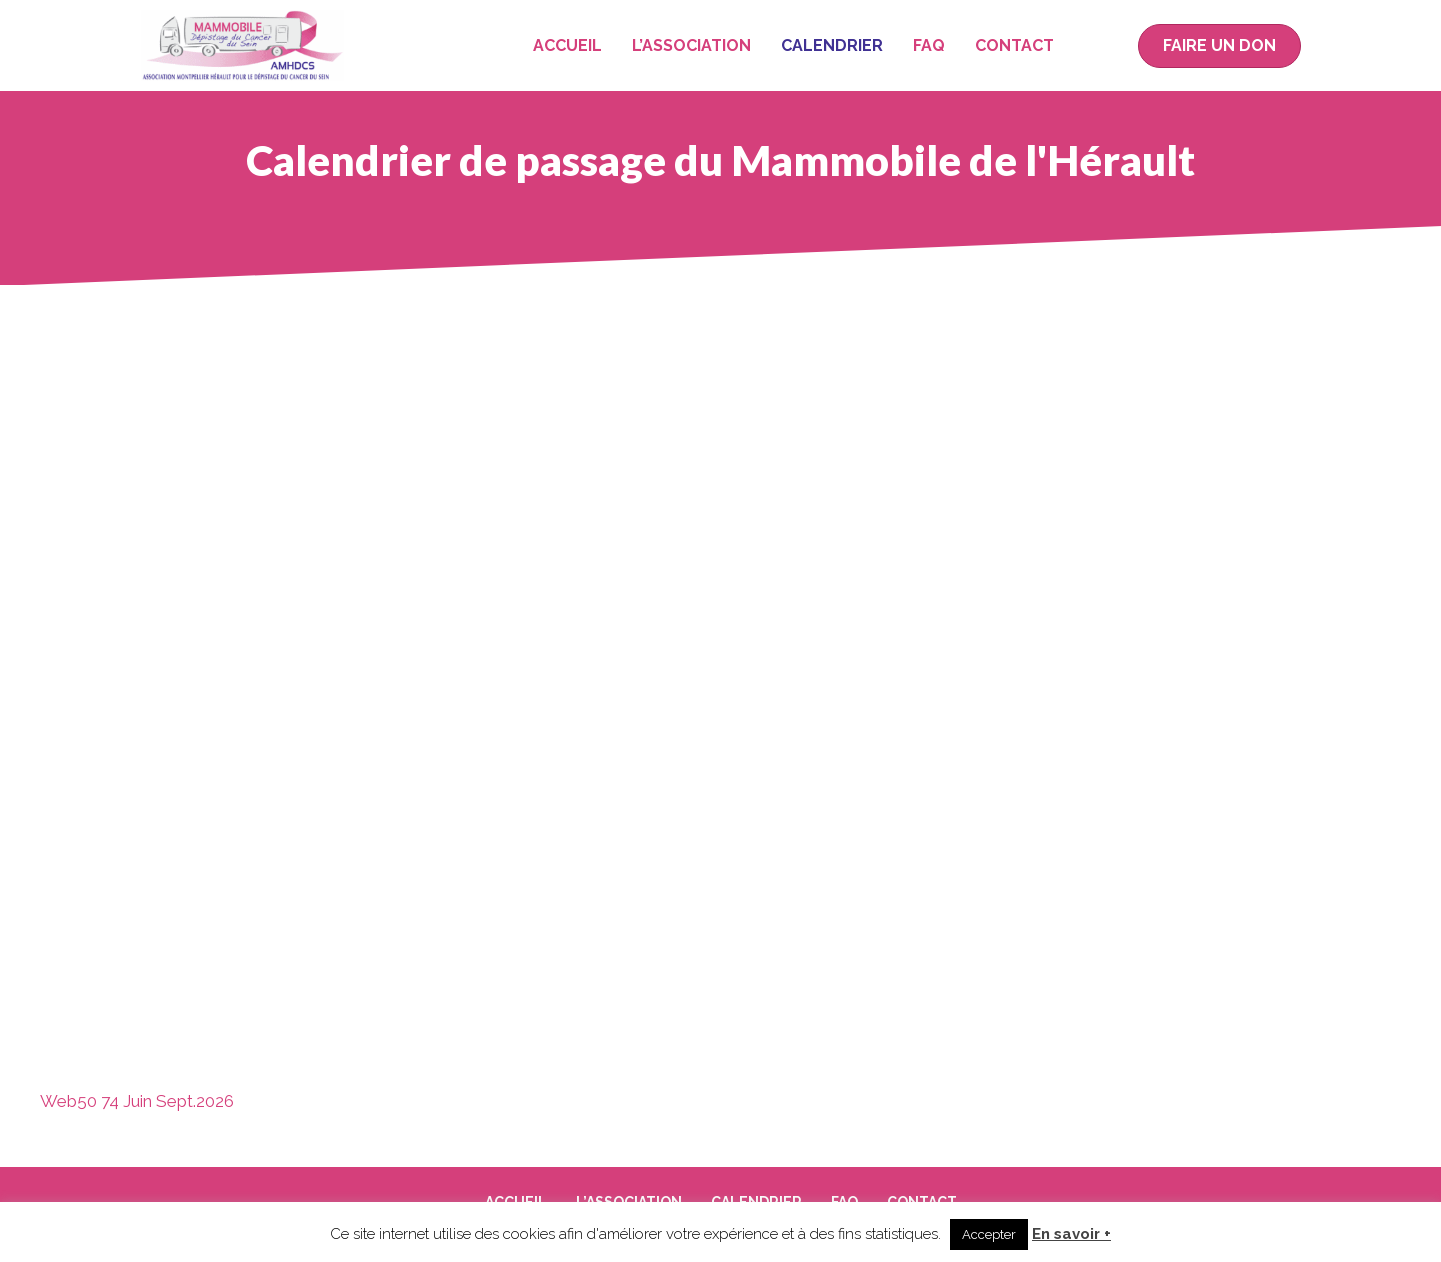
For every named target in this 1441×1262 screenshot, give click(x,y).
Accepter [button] (989, 1234)
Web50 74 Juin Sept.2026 (137, 1101)
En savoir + (1071, 1234)
